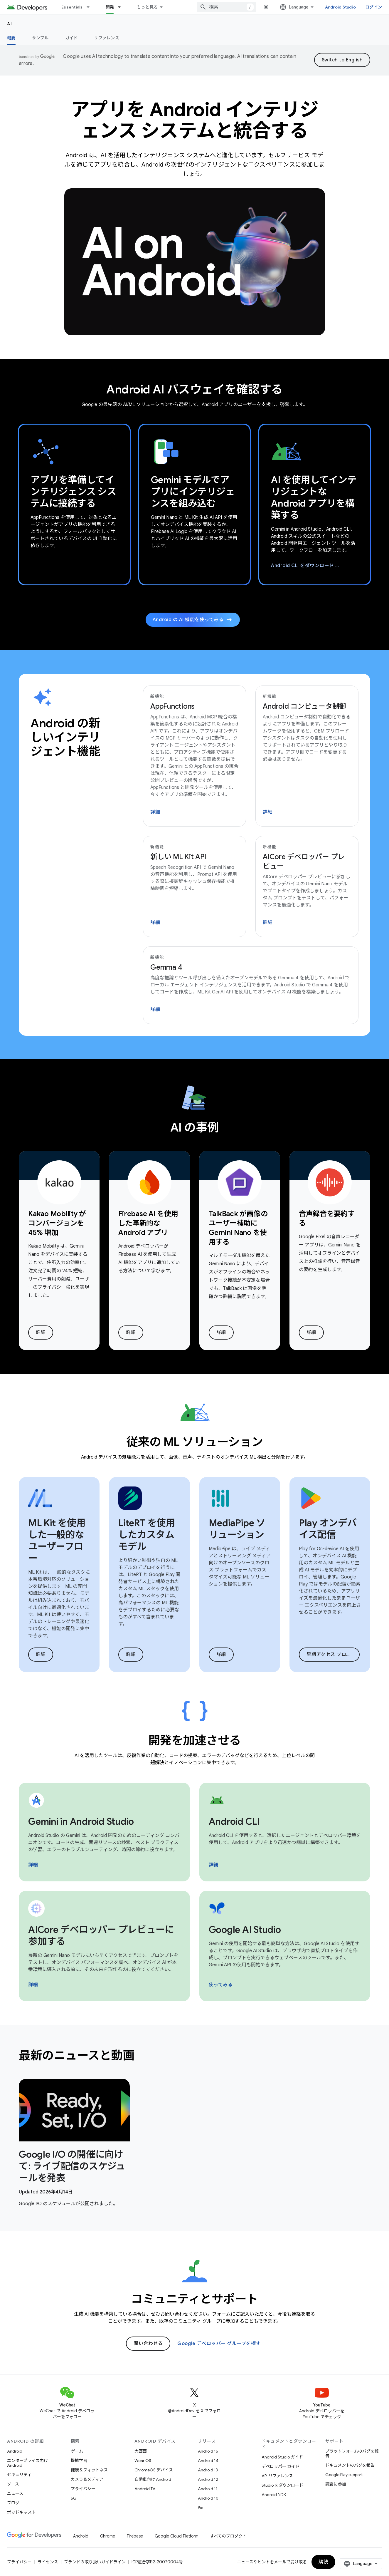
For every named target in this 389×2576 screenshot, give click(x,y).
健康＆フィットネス (89, 2470)
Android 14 (208, 2460)
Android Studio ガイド (282, 2457)
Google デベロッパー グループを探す (219, 2344)
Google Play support (344, 2474)
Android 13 (208, 2470)
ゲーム (77, 2451)
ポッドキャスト (21, 2512)
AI (9, 23)
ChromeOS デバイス (153, 2470)
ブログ (13, 2502)
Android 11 (208, 2488)
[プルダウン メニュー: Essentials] (91, 7)
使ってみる (221, 1985)
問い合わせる (148, 2344)
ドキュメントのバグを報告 (350, 2465)
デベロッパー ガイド (280, 2466)
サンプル (40, 38)
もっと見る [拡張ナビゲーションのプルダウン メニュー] (147, 7)
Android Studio (340, 7)
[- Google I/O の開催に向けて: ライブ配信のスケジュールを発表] (74, 2166)
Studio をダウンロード (282, 2485)
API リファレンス (277, 2475)
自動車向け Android (152, 2479)
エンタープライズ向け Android (27, 2463)
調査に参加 (335, 2484)
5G (74, 2498)
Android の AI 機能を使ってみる (193, 620)
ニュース (15, 2493)
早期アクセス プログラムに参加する (333, 1654)
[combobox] (226, 7)
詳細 (155, 812)
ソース (13, 2484)
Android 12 (208, 2479)
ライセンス (48, 2562)
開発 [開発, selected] (110, 7)
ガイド (71, 38)
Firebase (135, 2536)
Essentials (72, 7)
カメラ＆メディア (87, 2479)
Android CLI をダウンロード (314, 566)
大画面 (140, 2451)
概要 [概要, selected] (11, 38)
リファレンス (106, 38)
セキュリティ (19, 2474)
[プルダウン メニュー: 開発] (122, 7)
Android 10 (208, 2498)
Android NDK (274, 2494)
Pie (200, 2507)
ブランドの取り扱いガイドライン (95, 2562)
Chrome (107, 2536)
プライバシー (83, 2488)
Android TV (144, 2488)
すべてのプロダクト (228, 2536)
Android (14, 2451)
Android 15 (208, 2451)
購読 (323, 2562)
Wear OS (142, 2460)
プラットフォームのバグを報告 (352, 2453)
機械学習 (79, 2460)
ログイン (373, 7)
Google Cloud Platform (176, 2536)
